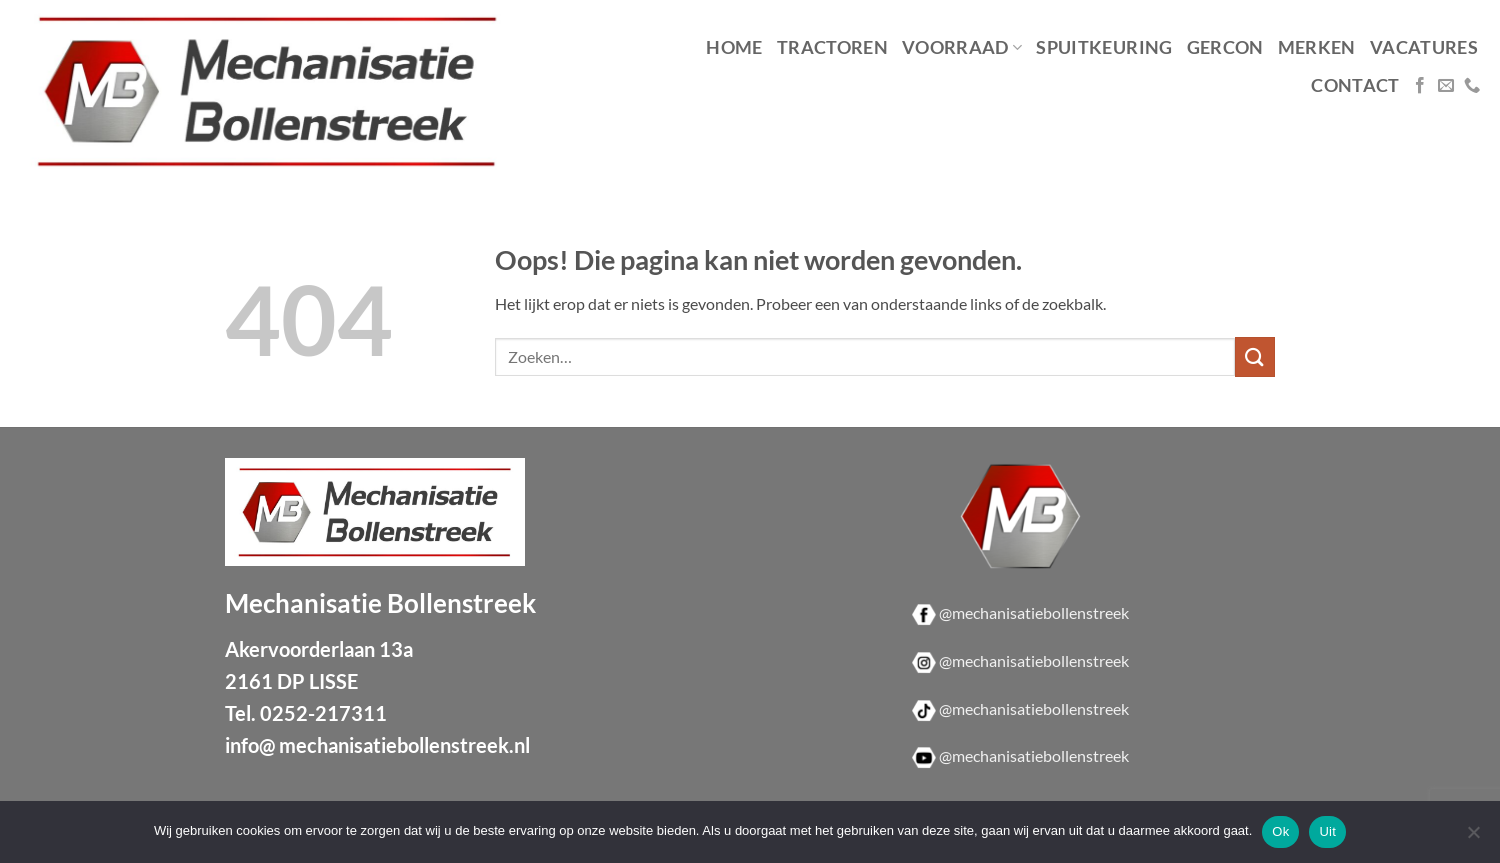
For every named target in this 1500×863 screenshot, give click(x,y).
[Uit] (1473, 838)
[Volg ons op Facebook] (1420, 86)
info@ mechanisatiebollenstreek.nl (377, 745)
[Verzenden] (1255, 356)
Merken (1317, 47)
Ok (1280, 831)
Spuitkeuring (1104, 47)
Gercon (1225, 47)
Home (734, 47)
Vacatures (1424, 47)
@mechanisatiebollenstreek (1034, 612)
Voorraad (962, 47)
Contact (1355, 85)
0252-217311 (323, 713)
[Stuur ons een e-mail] (1446, 86)
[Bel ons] (1472, 86)
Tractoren (832, 47)
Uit (1327, 831)
